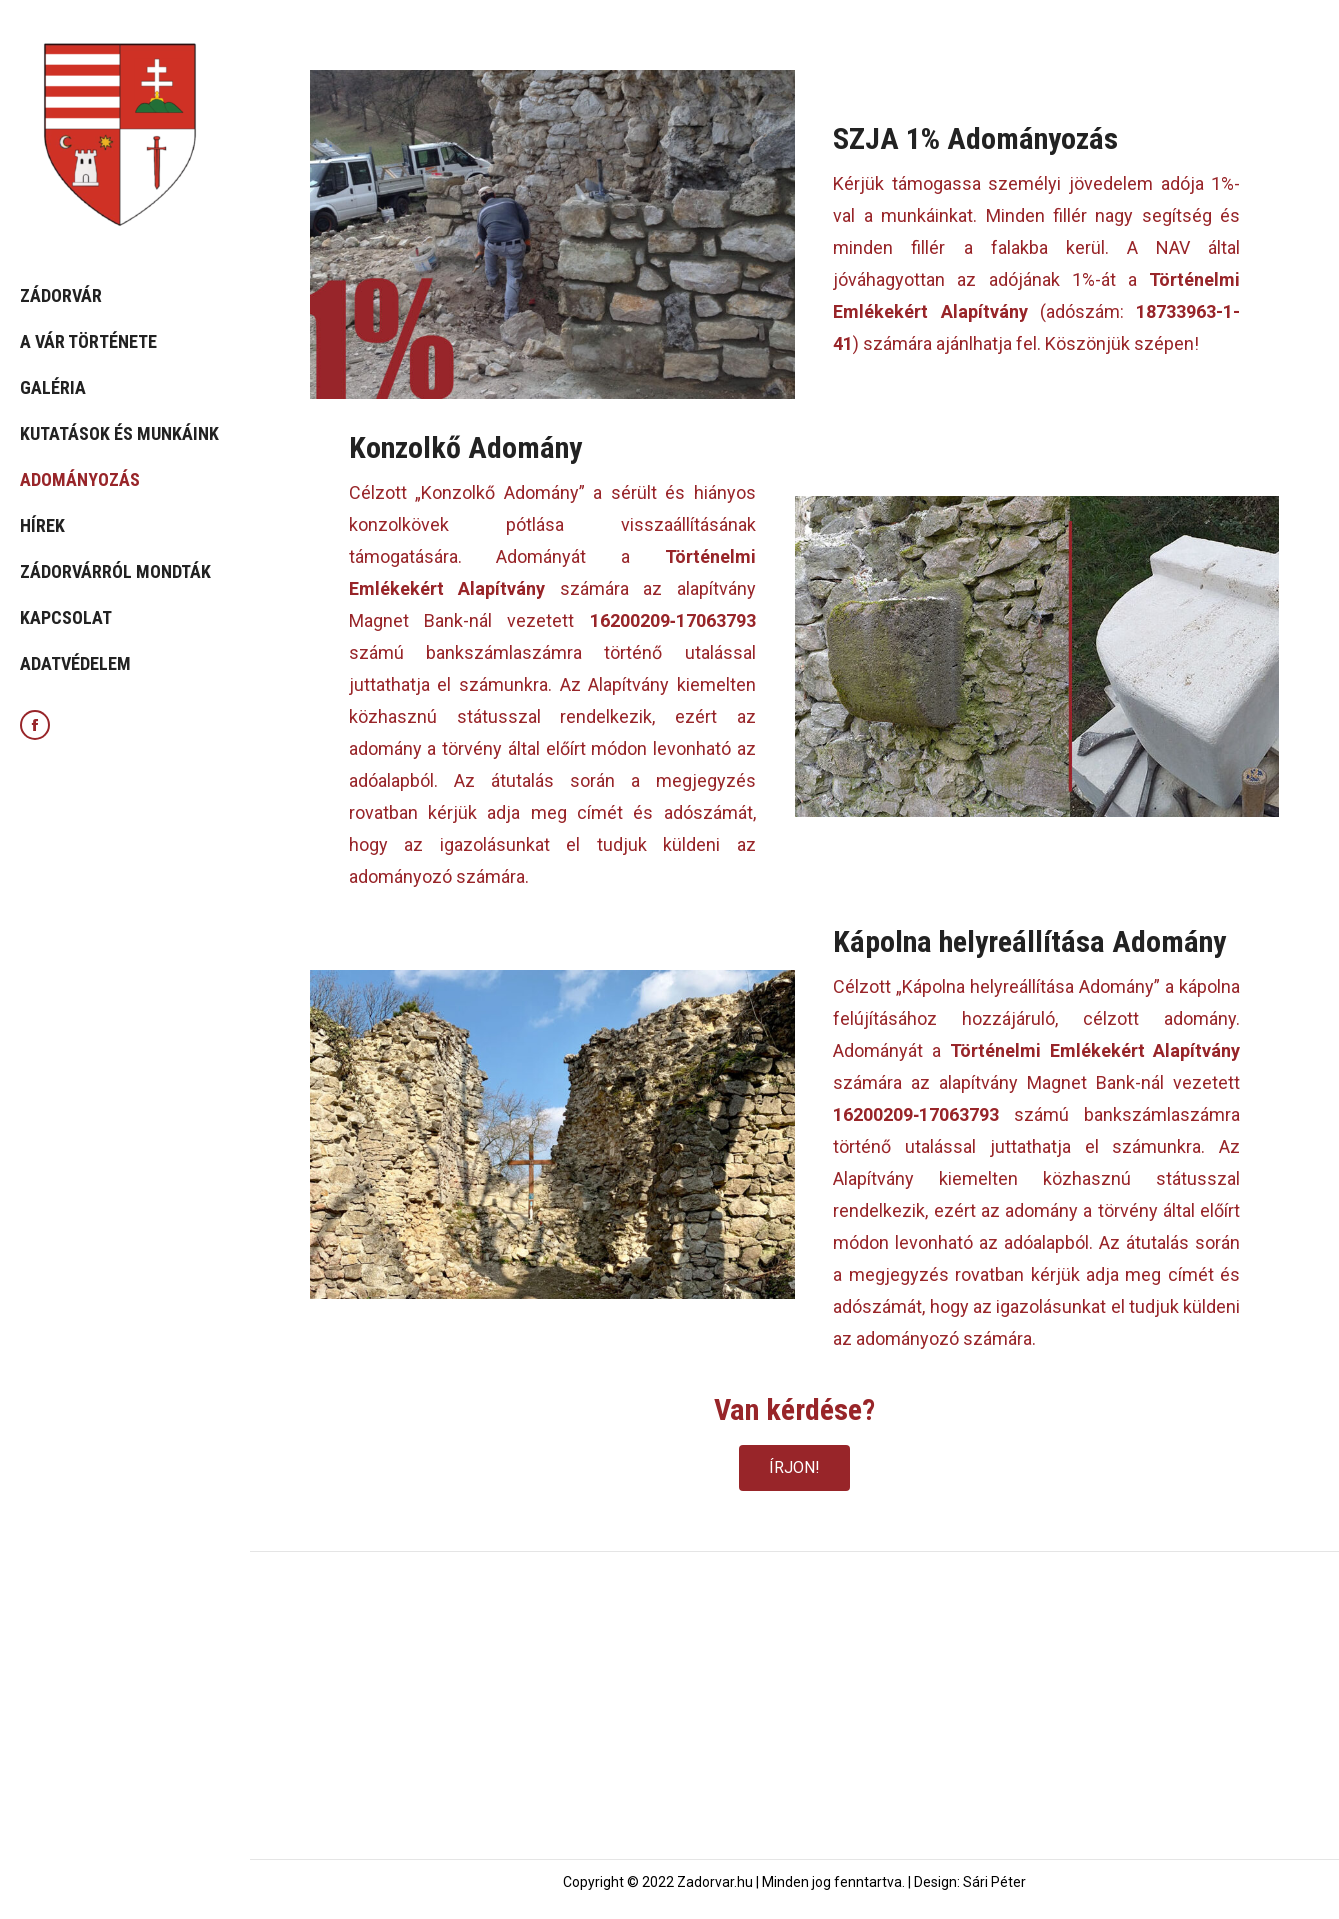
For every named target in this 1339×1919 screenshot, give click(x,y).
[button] (794, 1468)
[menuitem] (125, 296)
